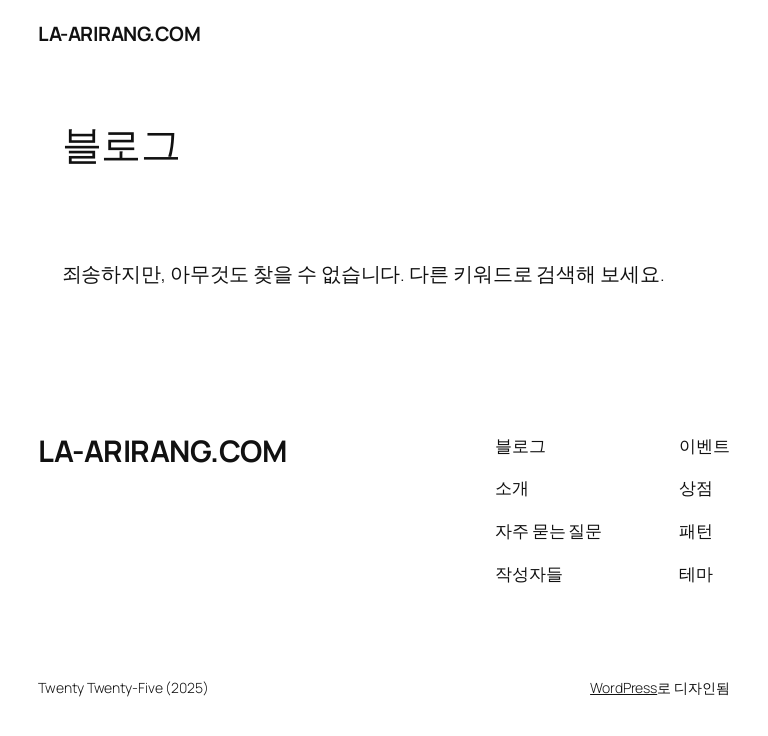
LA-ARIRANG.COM (119, 33)
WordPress (623, 687)
